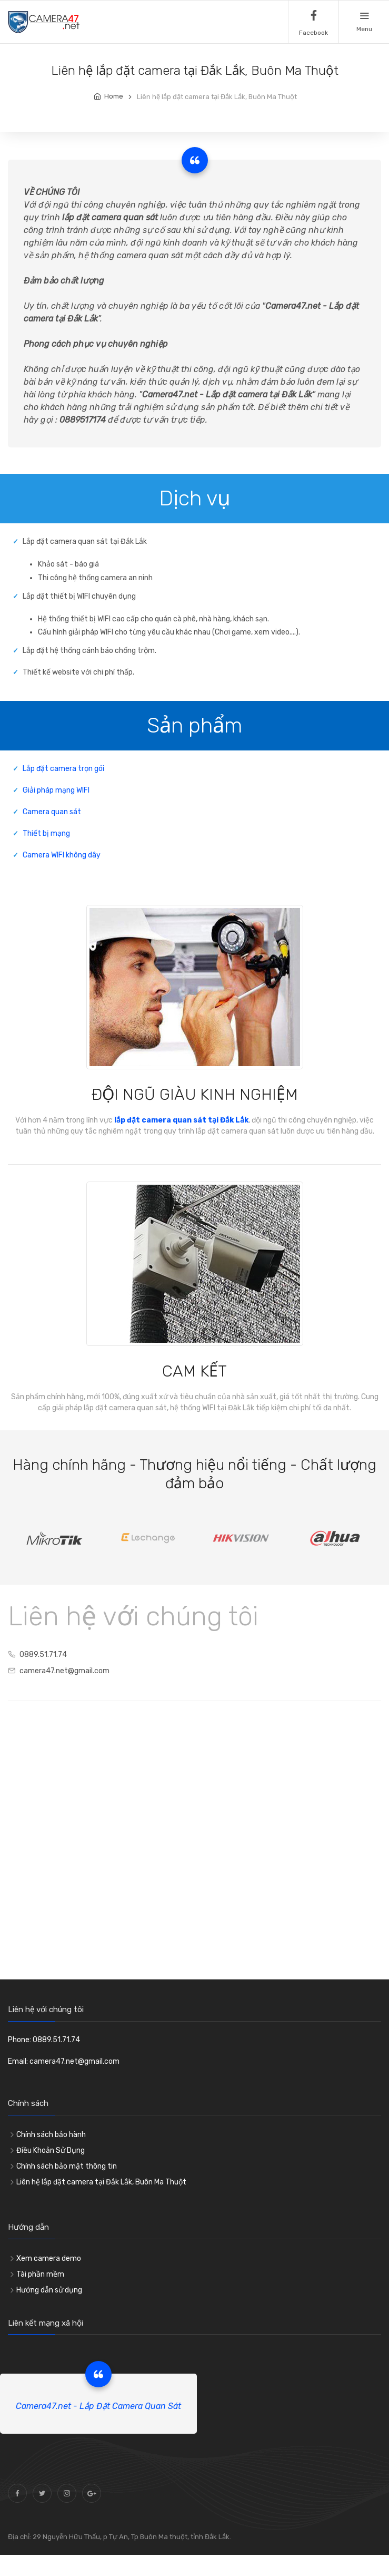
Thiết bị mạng (46, 833)
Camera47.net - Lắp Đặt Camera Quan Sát (98, 2406)
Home (113, 96)
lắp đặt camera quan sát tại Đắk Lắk (181, 1120)
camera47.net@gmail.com (64, 1670)
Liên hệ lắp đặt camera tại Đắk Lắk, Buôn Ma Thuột (101, 2182)
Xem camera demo (48, 2258)
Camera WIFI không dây (62, 855)
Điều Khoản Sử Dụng (50, 2150)
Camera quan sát (52, 811)
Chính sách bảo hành (51, 2134)
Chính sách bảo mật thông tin (66, 2166)
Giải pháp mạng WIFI (56, 790)
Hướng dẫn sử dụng (49, 2290)
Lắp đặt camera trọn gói (63, 768)
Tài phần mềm (40, 2274)
